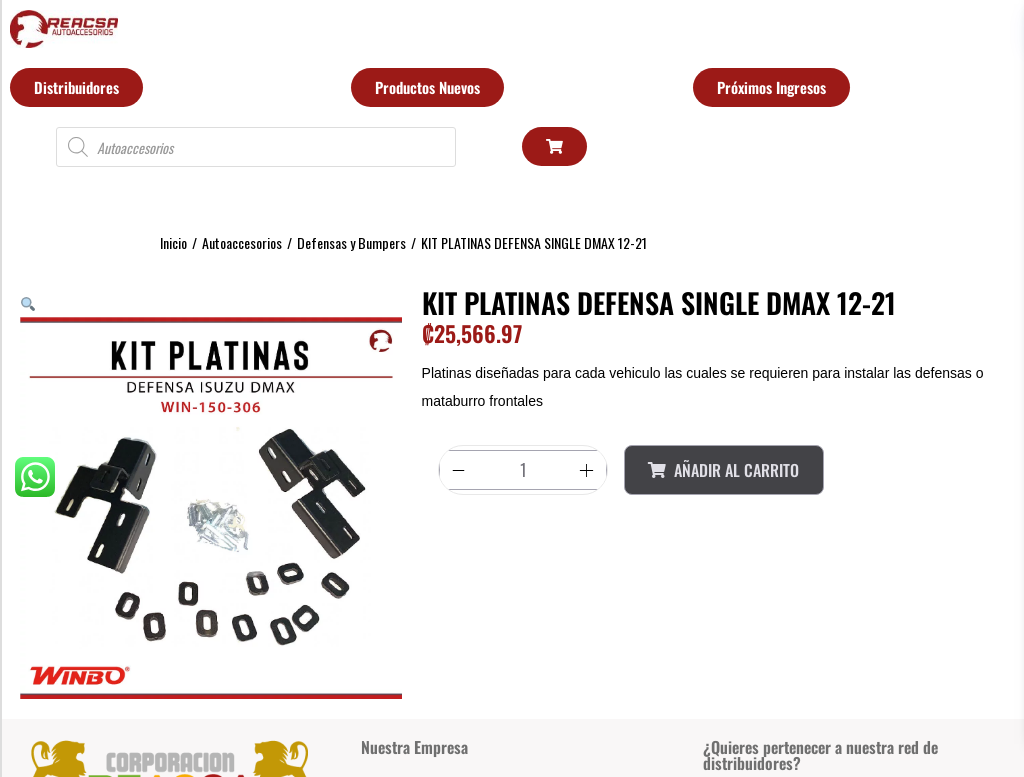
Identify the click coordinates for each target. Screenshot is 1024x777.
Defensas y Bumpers (351, 242)
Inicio (173, 242)
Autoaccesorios (242, 242)
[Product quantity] (523, 470)
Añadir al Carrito (723, 470)
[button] (28, 302)
